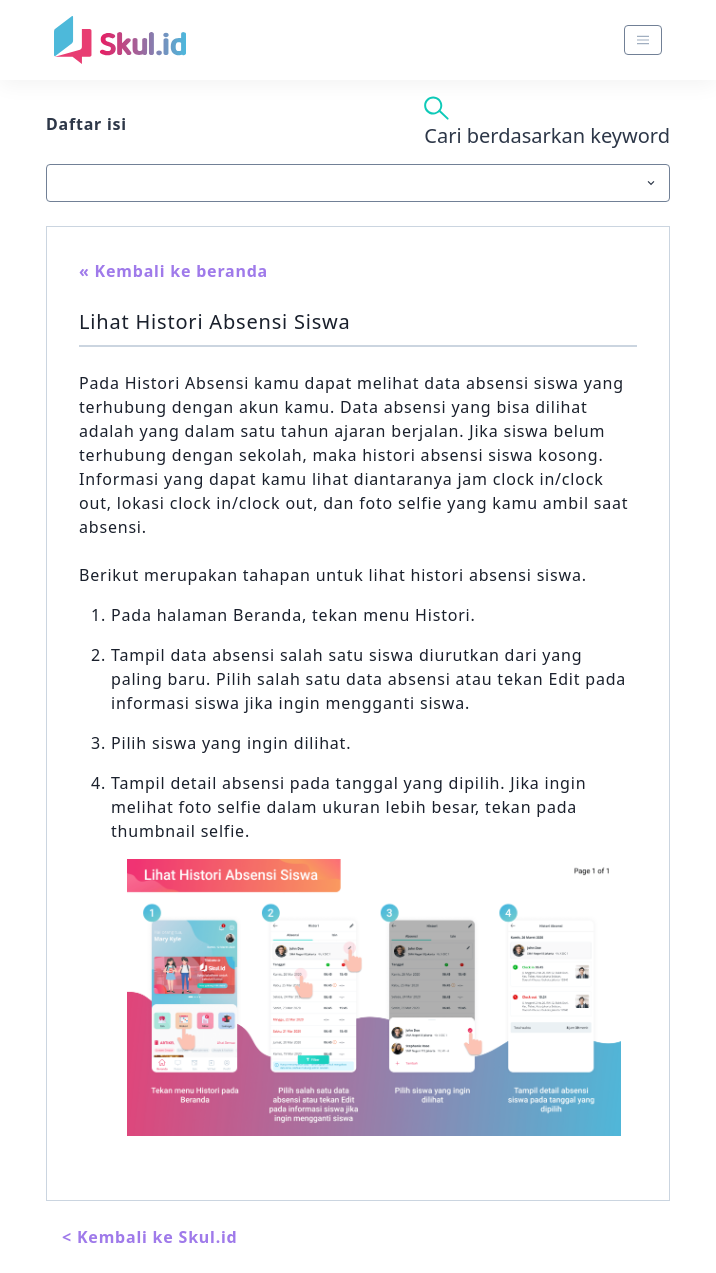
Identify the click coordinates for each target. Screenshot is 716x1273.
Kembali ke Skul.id (157, 1237)
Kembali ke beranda (181, 271)
